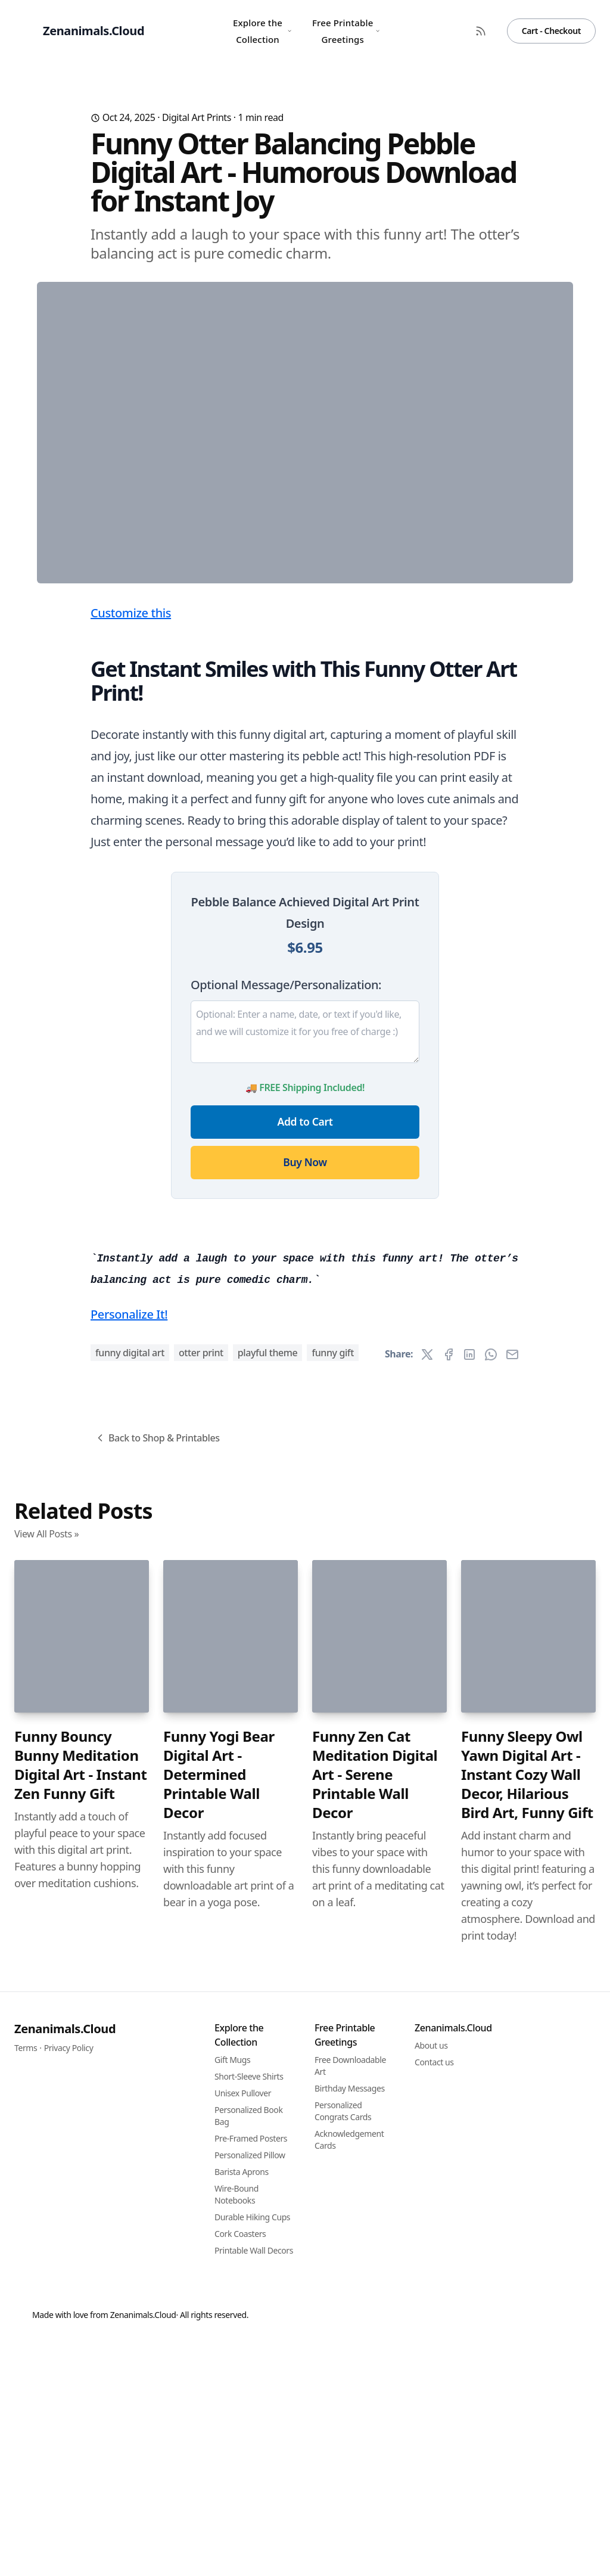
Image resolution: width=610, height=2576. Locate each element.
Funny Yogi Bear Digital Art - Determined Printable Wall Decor (219, 2438)
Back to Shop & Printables (157, 2101)
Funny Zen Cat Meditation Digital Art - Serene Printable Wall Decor (374, 2438)
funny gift (333, 2016)
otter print (201, 2016)
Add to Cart (305, 1356)
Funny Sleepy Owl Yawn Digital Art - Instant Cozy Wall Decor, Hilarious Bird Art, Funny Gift (527, 2438)
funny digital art (129, 2016)
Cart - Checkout (551, 30)
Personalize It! (129, 1978)
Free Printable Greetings (346, 31)
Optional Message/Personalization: (286, 1219)
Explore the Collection (262, 31)
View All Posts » (46, 2197)
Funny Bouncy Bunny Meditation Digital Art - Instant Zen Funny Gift (80, 2429)
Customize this (131, 848)
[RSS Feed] (481, 31)
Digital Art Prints (196, 117)
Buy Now (304, 1397)
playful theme (268, 2016)
